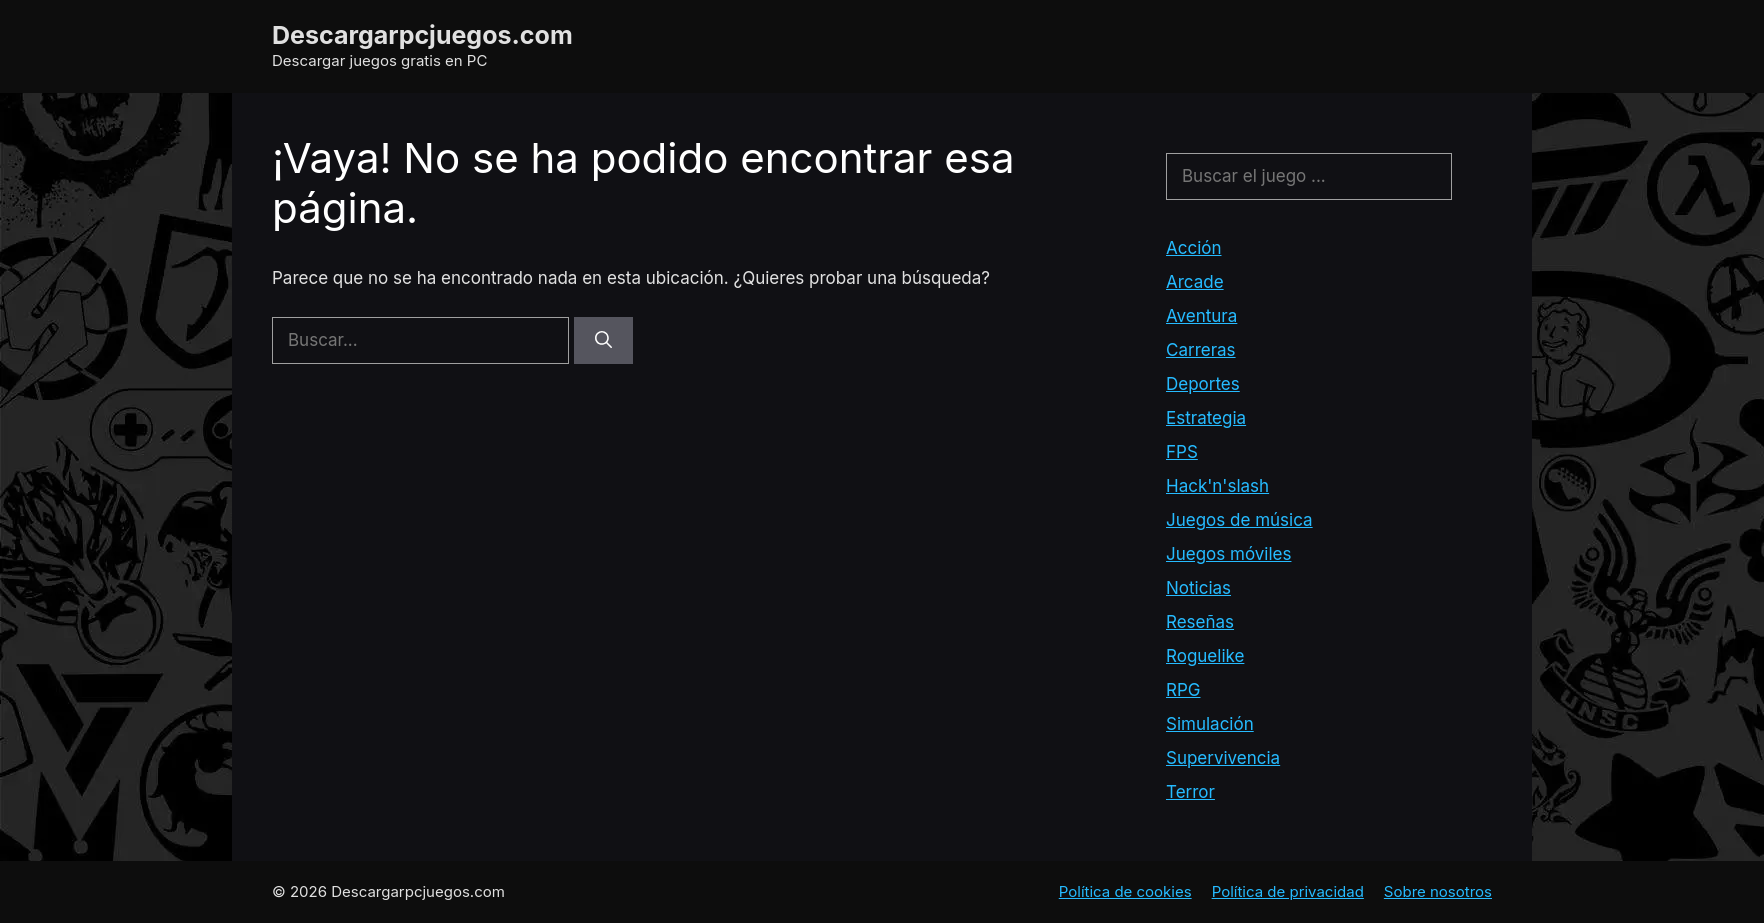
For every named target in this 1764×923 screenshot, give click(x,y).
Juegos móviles (1228, 554)
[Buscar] (603, 341)
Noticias (1198, 588)
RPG (1183, 690)
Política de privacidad (1288, 891)
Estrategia (1206, 418)
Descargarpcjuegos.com (422, 35)
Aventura (1201, 316)
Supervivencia (1223, 758)
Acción (1194, 248)
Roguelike (1205, 656)
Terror (1190, 792)
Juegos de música (1239, 520)
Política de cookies (1125, 891)
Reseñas (1200, 622)
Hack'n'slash (1217, 486)
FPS (1182, 452)
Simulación (1210, 724)
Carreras (1201, 350)
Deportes (1203, 384)
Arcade (1195, 282)
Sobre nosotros (1438, 891)
